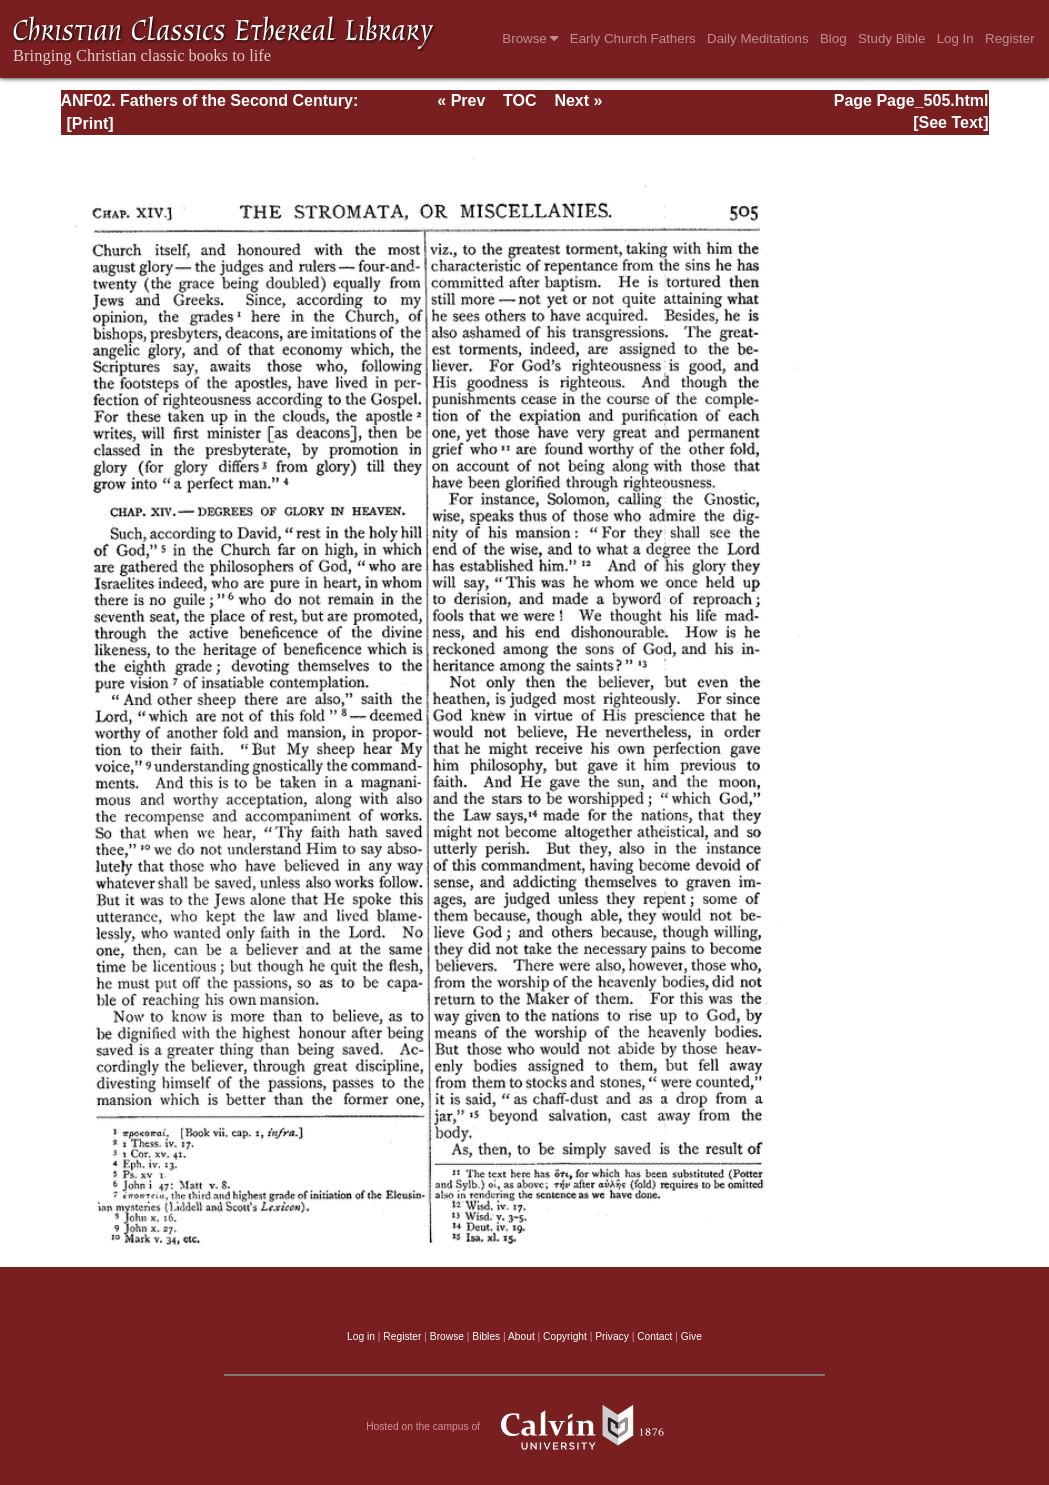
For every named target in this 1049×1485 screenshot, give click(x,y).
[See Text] (950, 122)
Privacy (612, 1336)
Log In (955, 38)
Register (1010, 38)
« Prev (461, 100)
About (521, 1336)
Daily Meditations (757, 38)
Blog (833, 38)
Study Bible (891, 38)
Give (691, 1336)
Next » (578, 100)
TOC (519, 100)
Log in (361, 1336)
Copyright (565, 1336)
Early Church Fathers (633, 38)
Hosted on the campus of (524, 1427)
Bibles (486, 1336)
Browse (530, 38)
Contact (654, 1336)
